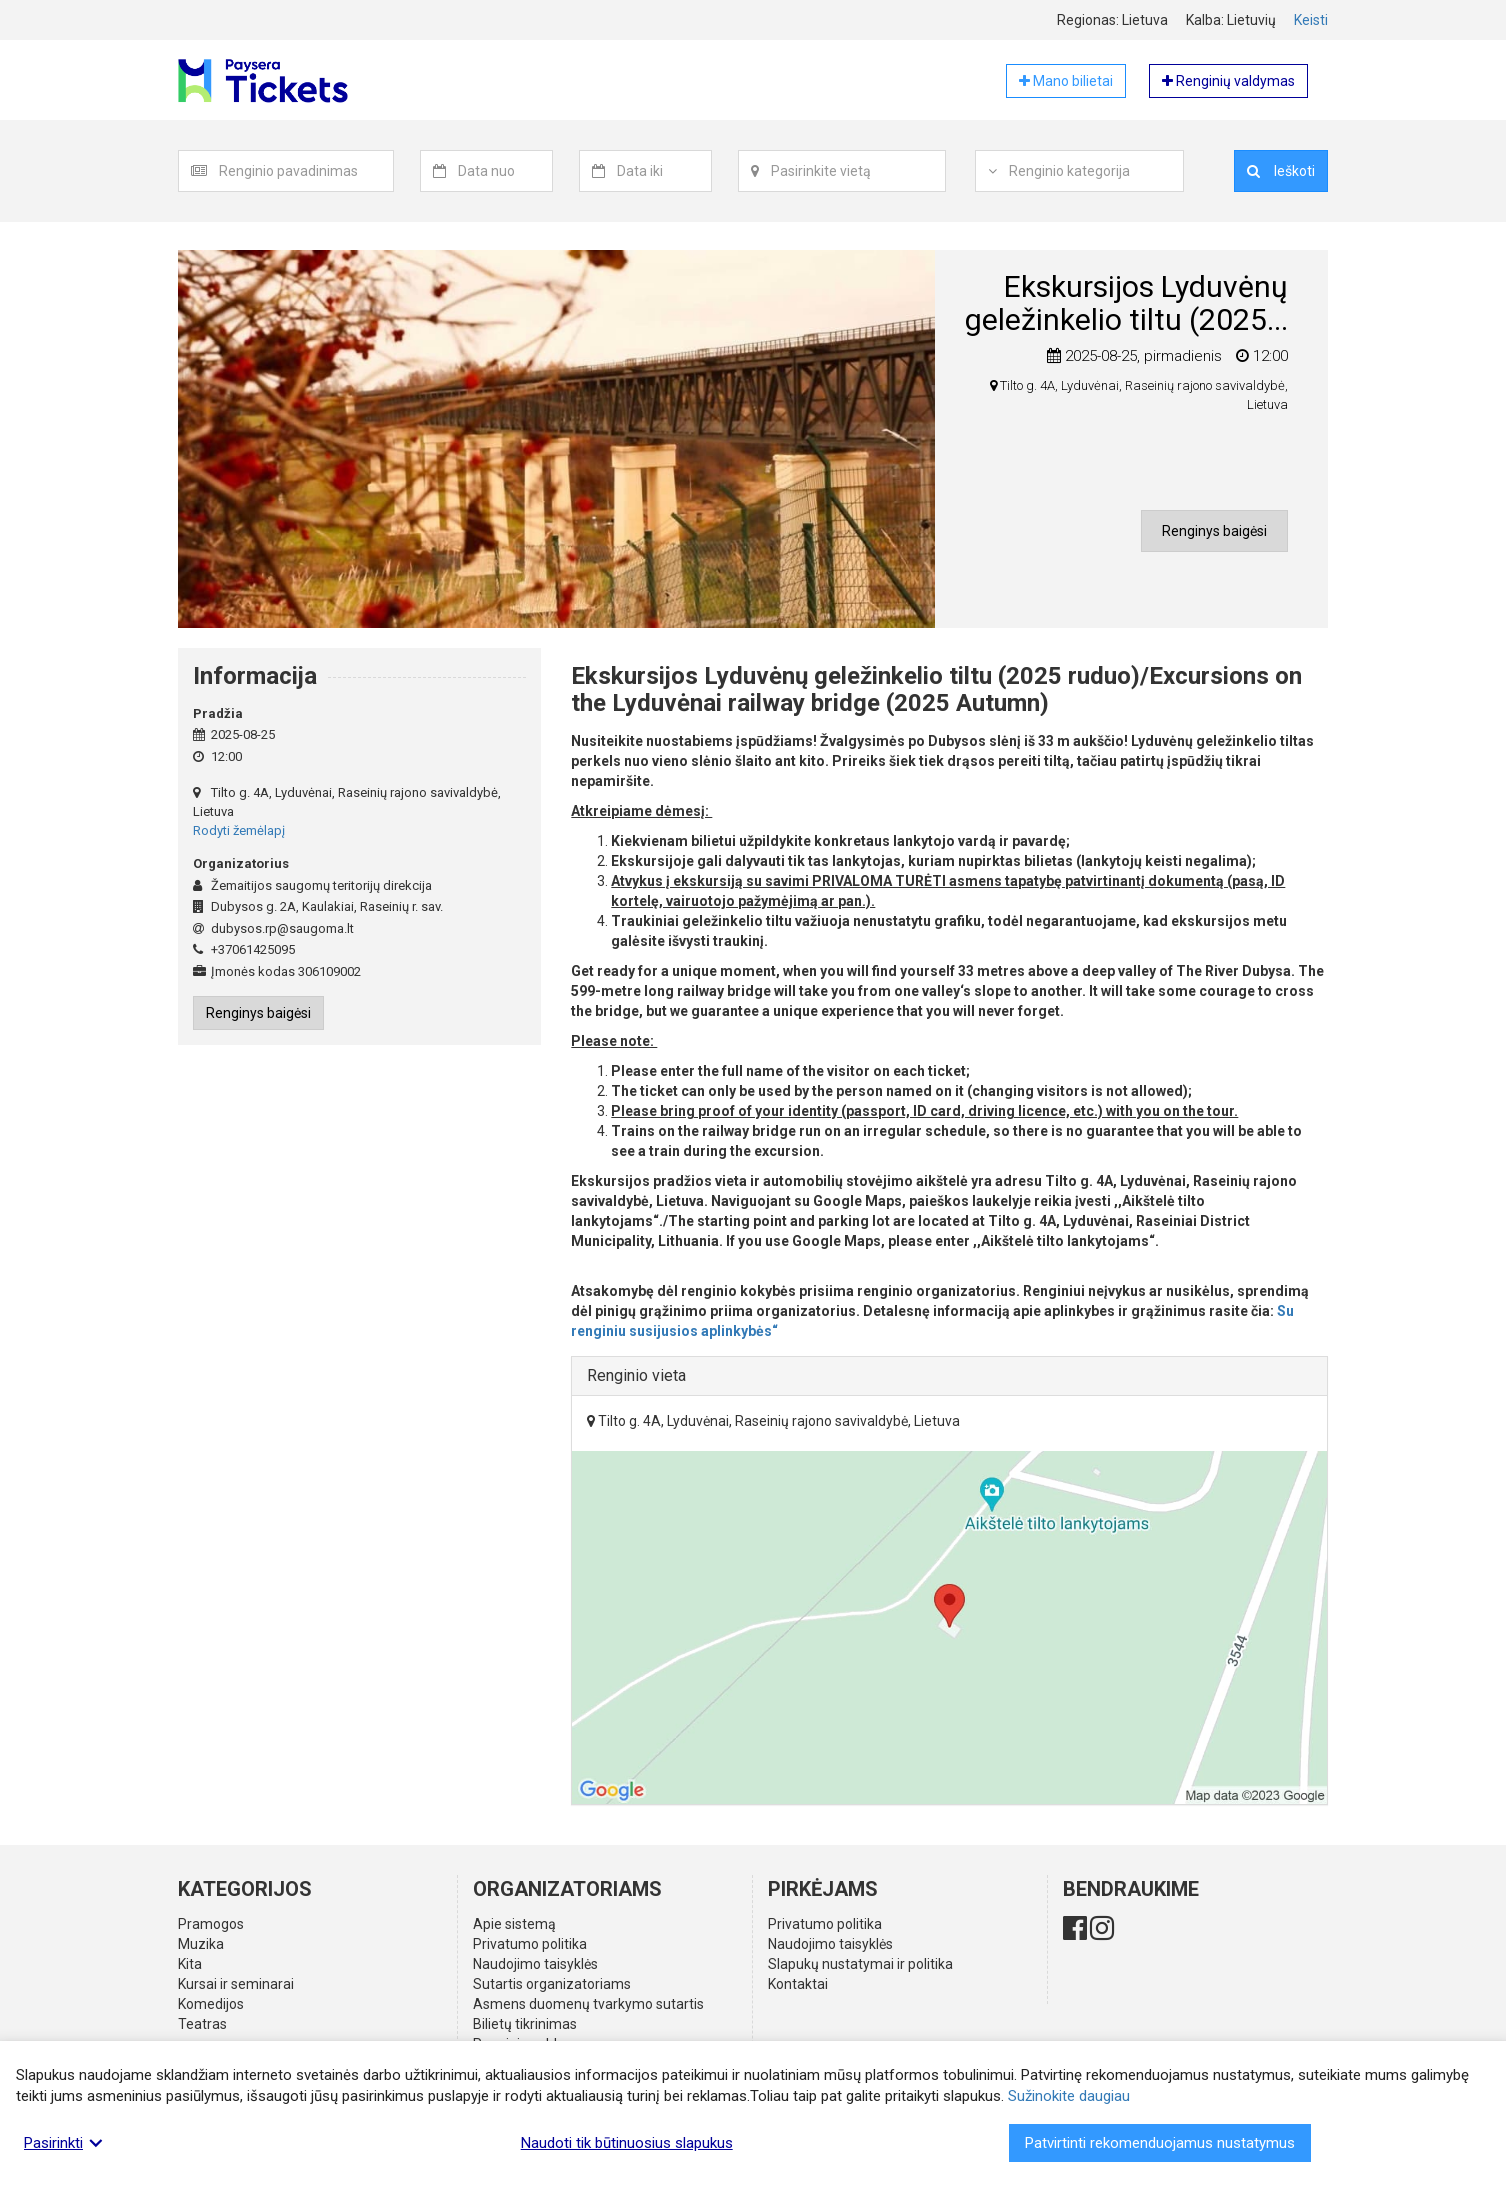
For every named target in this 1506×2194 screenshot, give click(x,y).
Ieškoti (1281, 171)
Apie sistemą (514, 1924)
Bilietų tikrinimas (525, 2024)
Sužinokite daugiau (1069, 2096)
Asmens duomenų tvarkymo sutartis (588, 2004)
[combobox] (306, 171)
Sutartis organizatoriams (552, 1984)
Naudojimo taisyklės (535, 1964)
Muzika (201, 1944)
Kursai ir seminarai (236, 1984)
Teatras (202, 2024)
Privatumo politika (530, 1944)
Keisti (1311, 20)
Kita (190, 1964)
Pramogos (211, 1924)
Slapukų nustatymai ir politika (860, 1964)
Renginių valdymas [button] (1228, 81)
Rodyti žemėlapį (239, 830)
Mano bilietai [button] (1066, 81)
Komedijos (211, 2004)
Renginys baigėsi (1214, 531)
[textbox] (306, 171)
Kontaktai (798, 1984)
